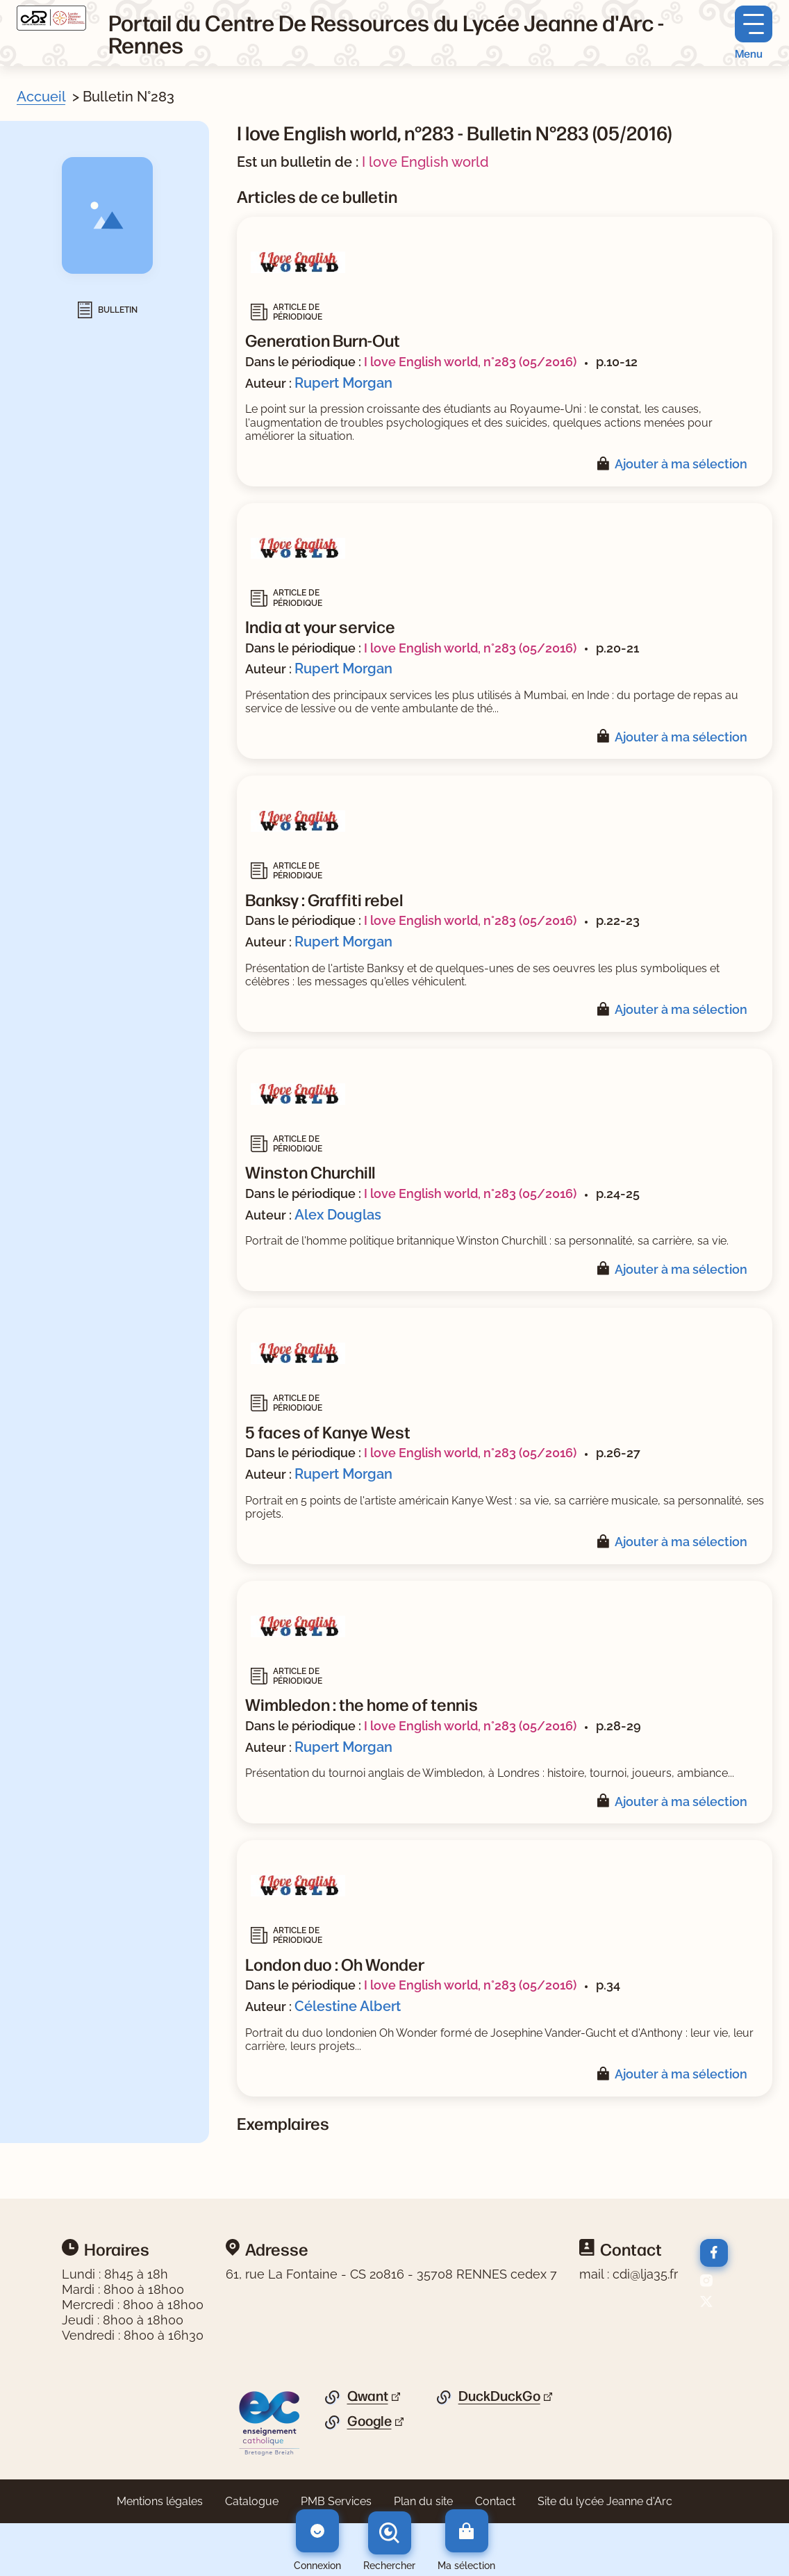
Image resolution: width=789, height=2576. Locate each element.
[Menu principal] (753, 33)
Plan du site (423, 2501)
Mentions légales (160, 2501)
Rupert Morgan (343, 383)
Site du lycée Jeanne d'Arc (605, 2501)
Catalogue (252, 2501)
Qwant (367, 2396)
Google (369, 2421)
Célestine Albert (347, 2006)
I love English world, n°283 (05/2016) (470, 361)
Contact (495, 2501)
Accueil (41, 96)
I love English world (425, 162)
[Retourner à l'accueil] (51, 18)
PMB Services (336, 2501)
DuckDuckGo (499, 2396)
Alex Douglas (337, 1214)
